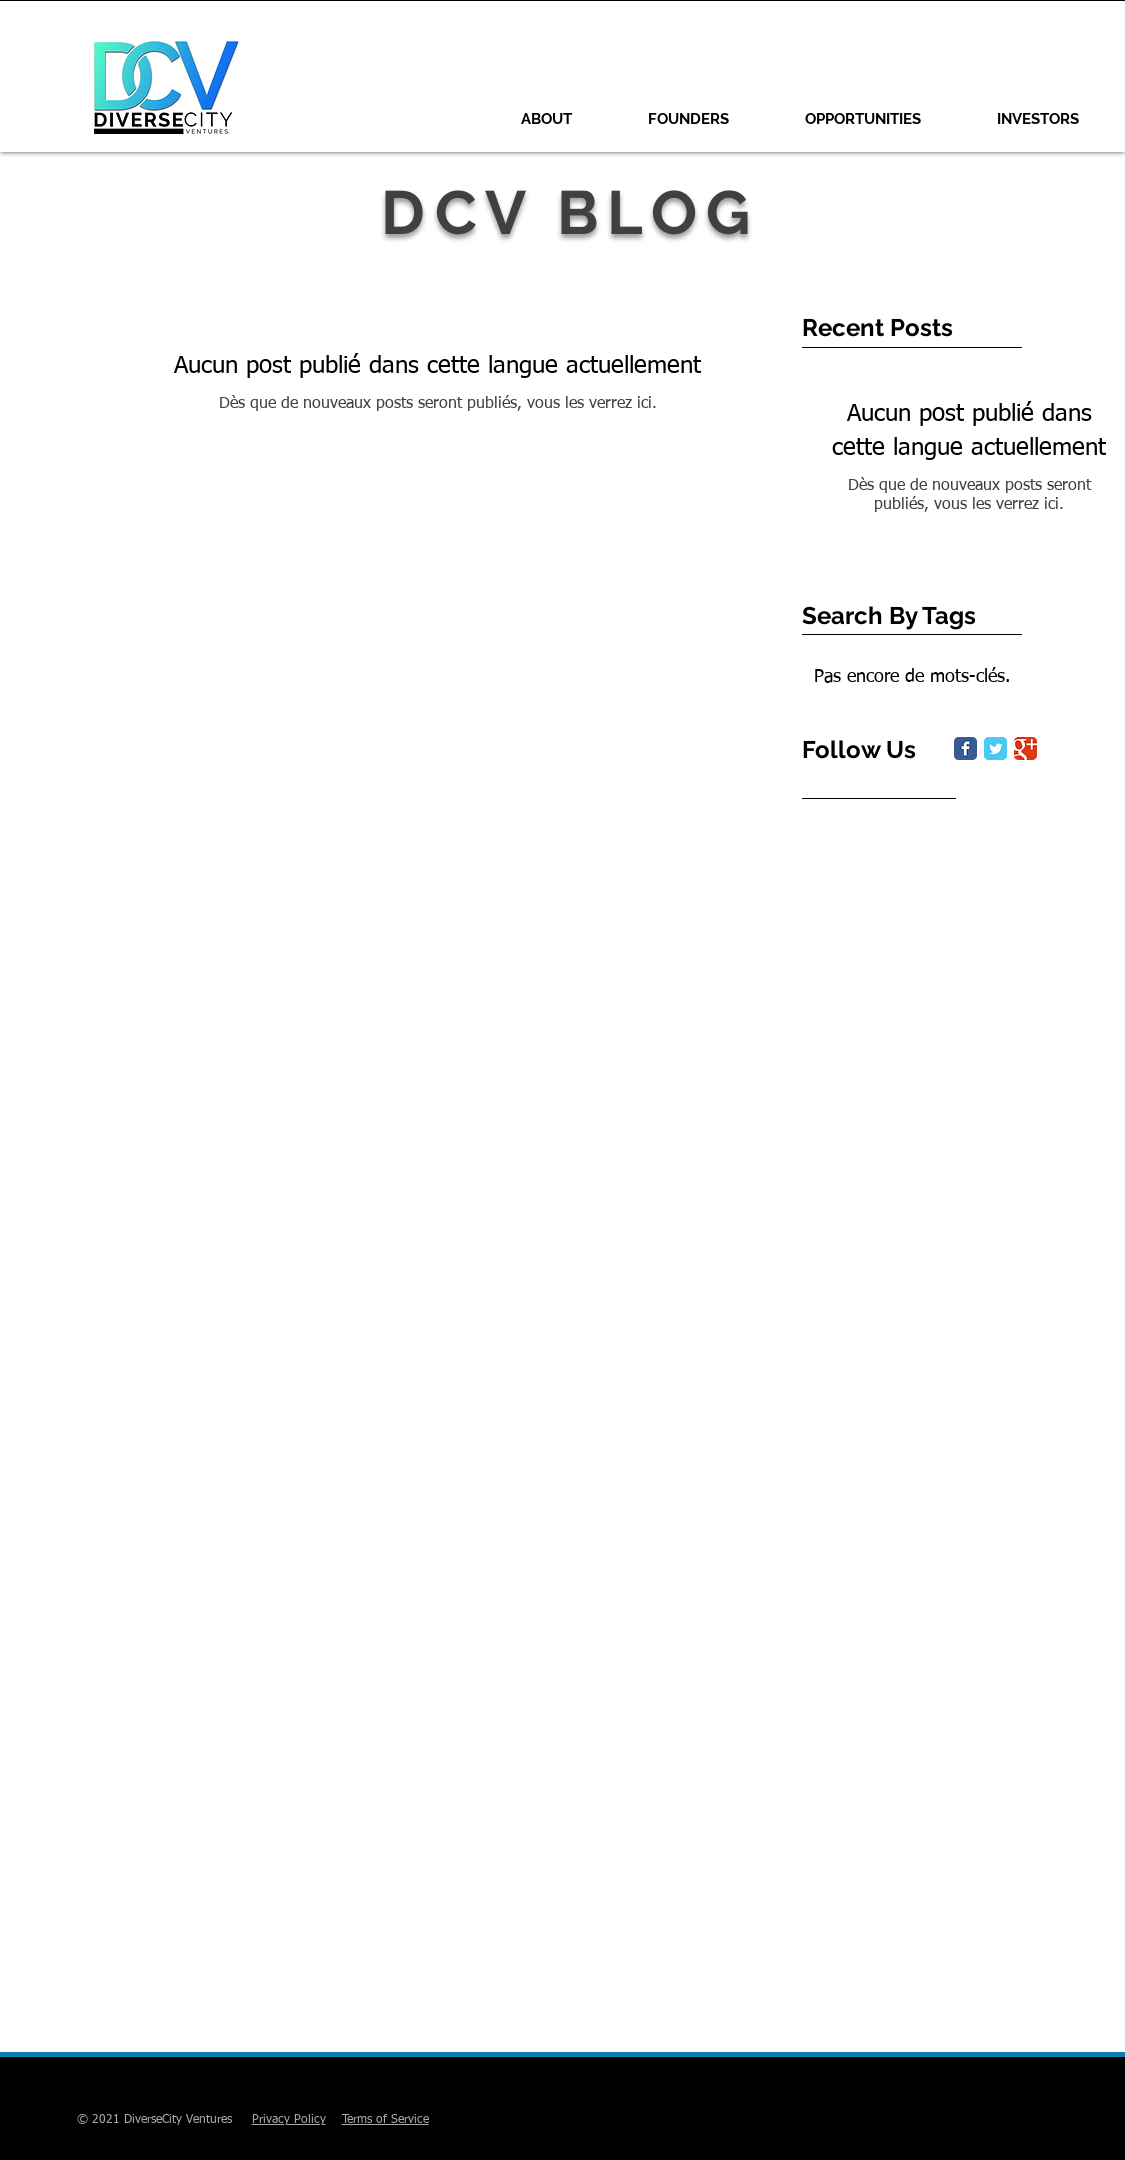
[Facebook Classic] (965, 748)
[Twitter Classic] (995, 748)
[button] (688, 119)
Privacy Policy (289, 2120)
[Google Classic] (1025, 748)
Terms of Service (385, 2120)
